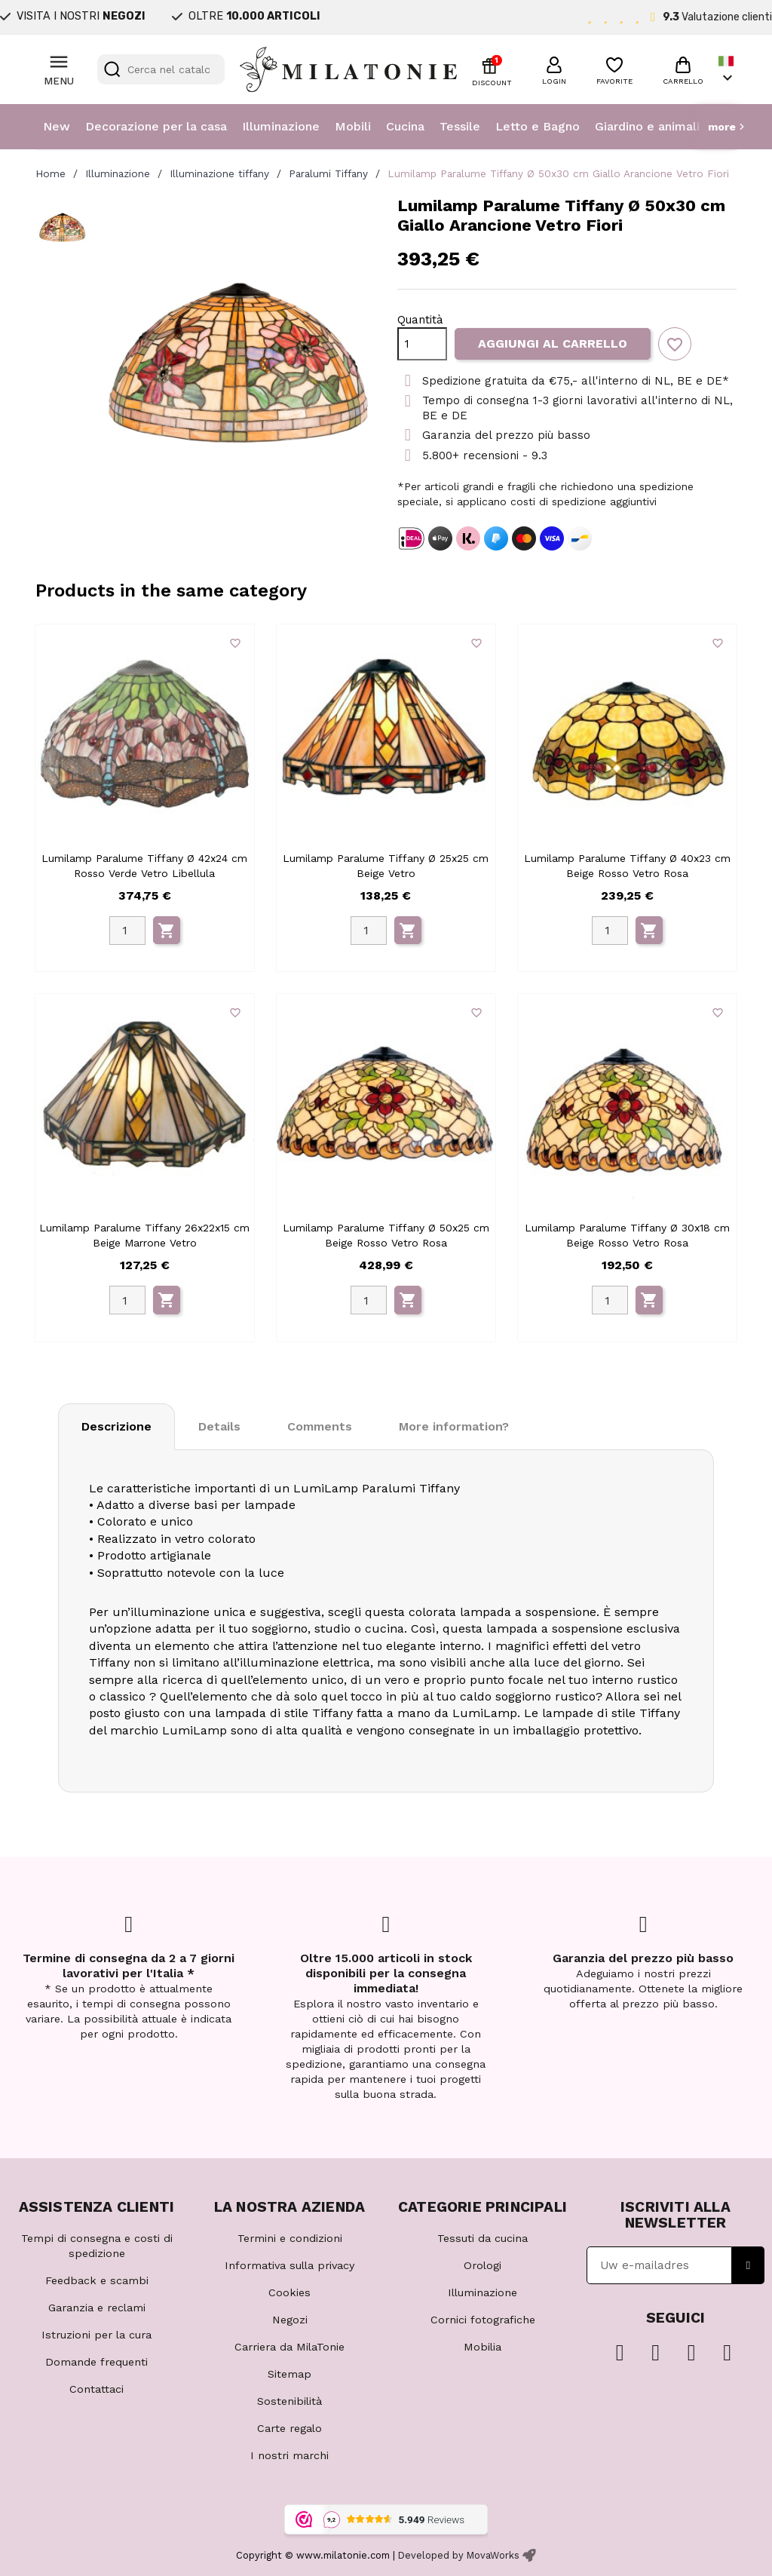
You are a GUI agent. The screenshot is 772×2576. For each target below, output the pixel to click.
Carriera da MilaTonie (289, 2347)
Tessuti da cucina (482, 2238)
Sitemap (289, 2374)
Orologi (482, 2265)
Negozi (290, 2320)
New (56, 126)
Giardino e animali (647, 126)
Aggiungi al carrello (552, 343)
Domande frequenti (96, 2362)
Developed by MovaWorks (458, 2555)
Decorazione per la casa (156, 126)
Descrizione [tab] (116, 1426)
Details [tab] (219, 1426)
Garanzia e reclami (97, 2308)
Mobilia (482, 2347)
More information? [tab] (454, 1426)
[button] (554, 68)
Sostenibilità (289, 2401)
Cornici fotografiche (482, 2320)
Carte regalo (289, 2428)
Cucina (405, 126)
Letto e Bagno (537, 126)
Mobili (353, 126)
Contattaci (96, 2389)
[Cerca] (161, 69)
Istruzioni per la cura (96, 2335)
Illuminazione (281, 126)
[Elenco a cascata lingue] (727, 70)
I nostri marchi (289, 2455)
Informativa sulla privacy (289, 2265)
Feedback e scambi (97, 2280)
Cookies (289, 2292)
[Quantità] (422, 343)
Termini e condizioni (289, 2238)
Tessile (460, 126)
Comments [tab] (319, 1426)
